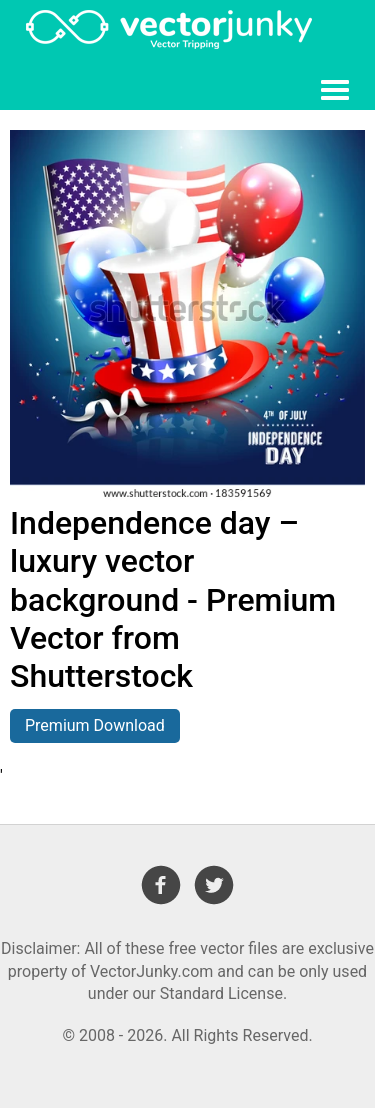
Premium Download (95, 725)
